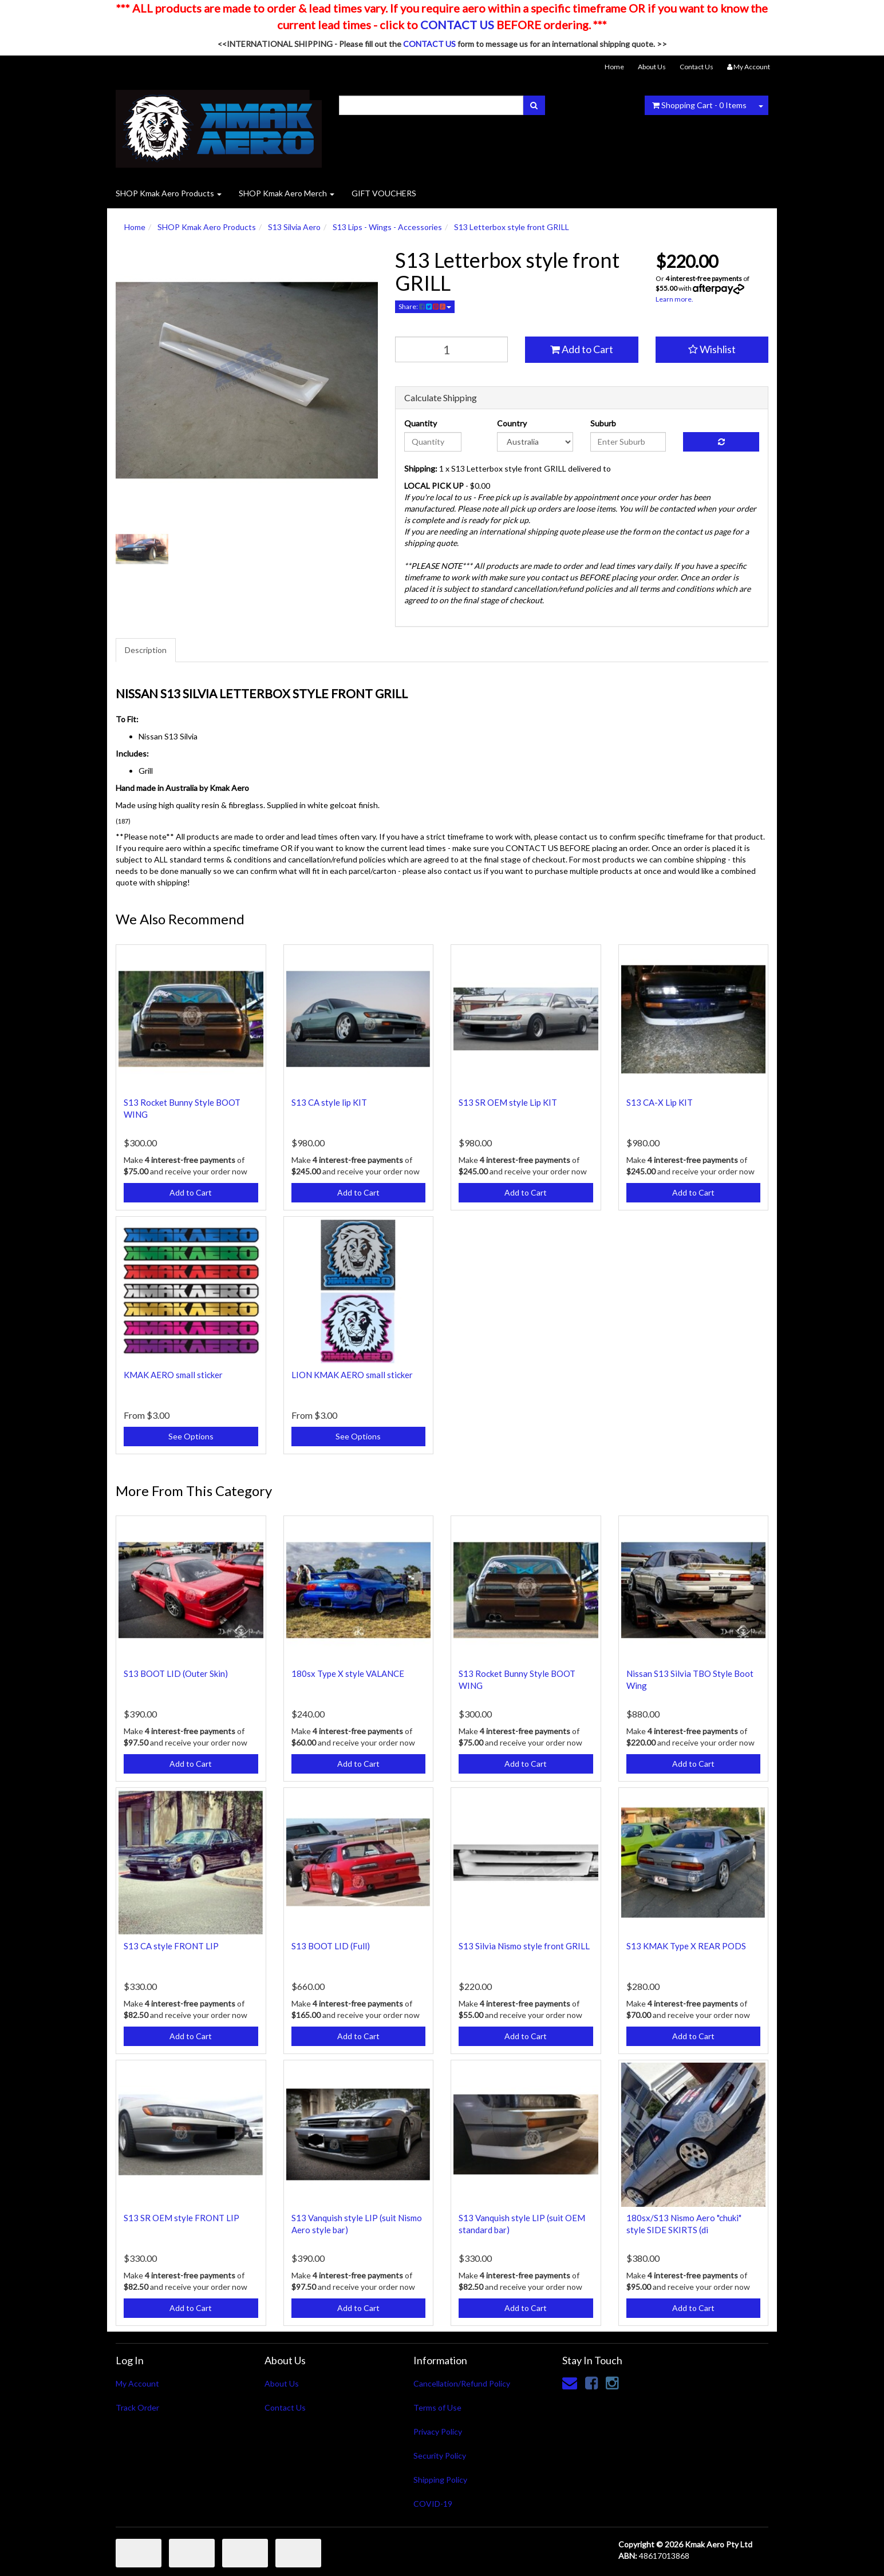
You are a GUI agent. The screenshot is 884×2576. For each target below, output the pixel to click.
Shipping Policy (440, 2479)
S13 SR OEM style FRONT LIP (181, 2218)
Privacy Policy (437, 2431)
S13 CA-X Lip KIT (659, 1102)
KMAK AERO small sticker (173, 1375)
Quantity (420, 423)
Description (146, 650)
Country (512, 423)
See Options (191, 1436)
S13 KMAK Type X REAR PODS (686, 1946)
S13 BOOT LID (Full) (330, 1946)
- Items (699, 105)
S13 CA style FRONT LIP (171, 1946)
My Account (137, 2383)
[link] (591, 2382)
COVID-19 (432, 2503)
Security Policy (439, 2455)
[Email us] (569, 2382)
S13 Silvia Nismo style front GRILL (524, 1946)
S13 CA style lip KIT (329, 1102)
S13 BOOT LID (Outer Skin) (176, 1673)
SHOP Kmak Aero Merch (286, 193)
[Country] (535, 442)
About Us (652, 66)
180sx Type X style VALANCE (347, 1673)
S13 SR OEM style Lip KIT (508, 1102)
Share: (424, 306)
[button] (712, 350)
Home (614, 66)
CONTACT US (457, 24)
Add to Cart (581, 349)
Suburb (603, 423)
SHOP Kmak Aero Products (169, 193)
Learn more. (674, 299)
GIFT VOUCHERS (384, 193)
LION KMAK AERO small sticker (352, 1375)
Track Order (137, 2407)
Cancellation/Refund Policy (461, 2383)
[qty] (451, 349)
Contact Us (696, 66)
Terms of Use (437, 2407)
